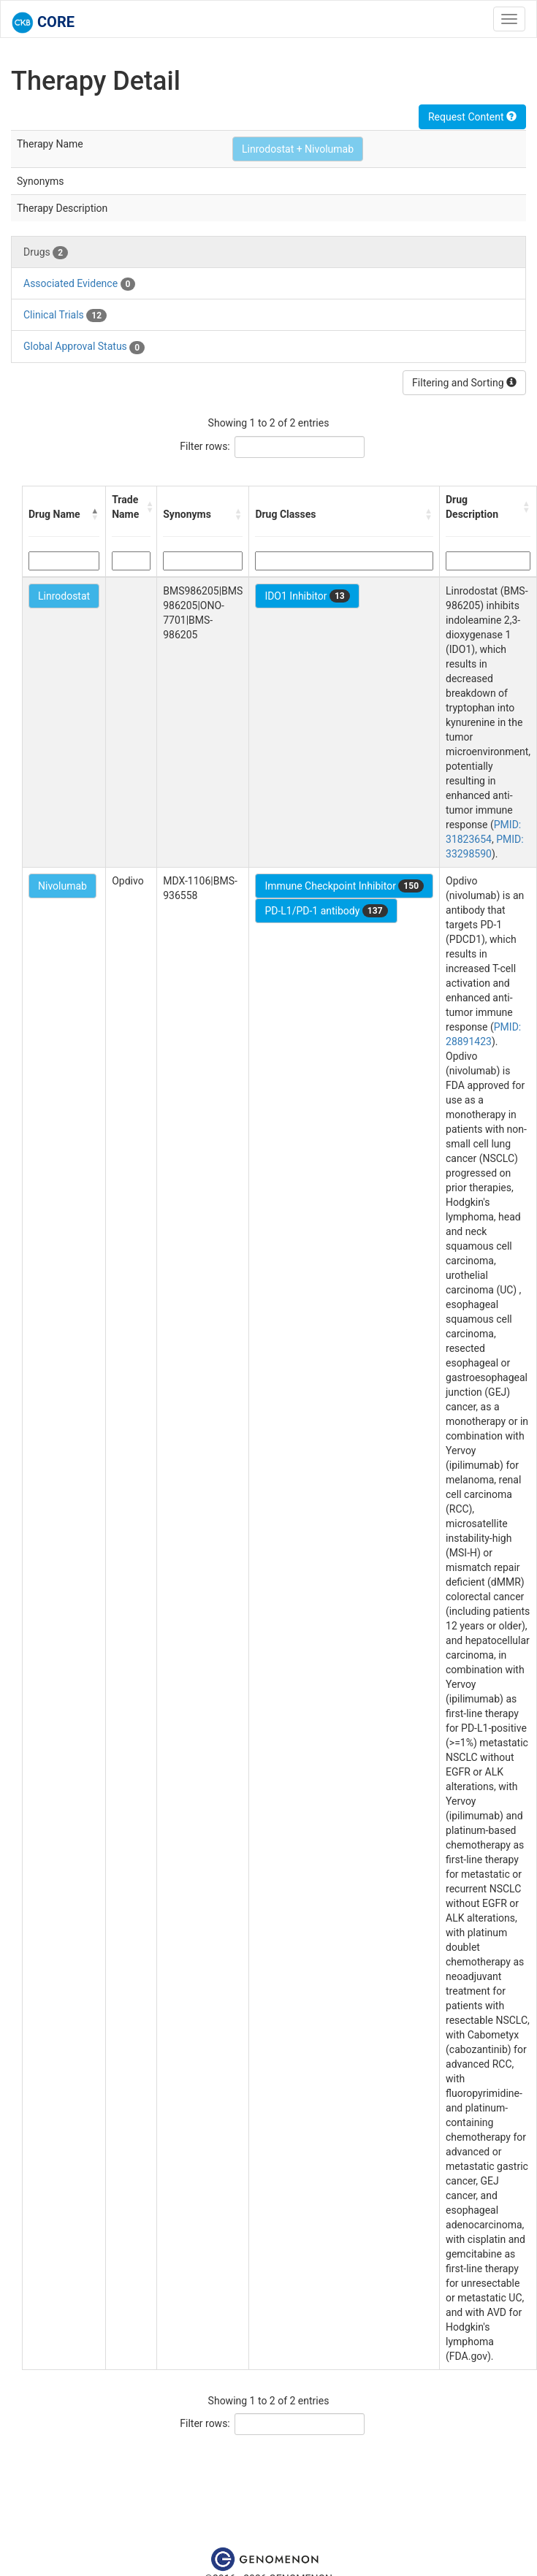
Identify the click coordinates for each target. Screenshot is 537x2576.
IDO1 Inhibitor (306, 596)
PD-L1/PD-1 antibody (325, 910)
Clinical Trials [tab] (65, 315)
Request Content (472, 117)
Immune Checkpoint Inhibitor (344, 886)
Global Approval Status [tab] (84, 346)
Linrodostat (64, 596)
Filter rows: (205, 446)
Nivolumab (62, 886)
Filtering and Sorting (464, 383)
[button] (95, 514)
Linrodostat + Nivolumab (298, 149)
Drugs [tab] (45, 252)
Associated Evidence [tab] (79, 284)
